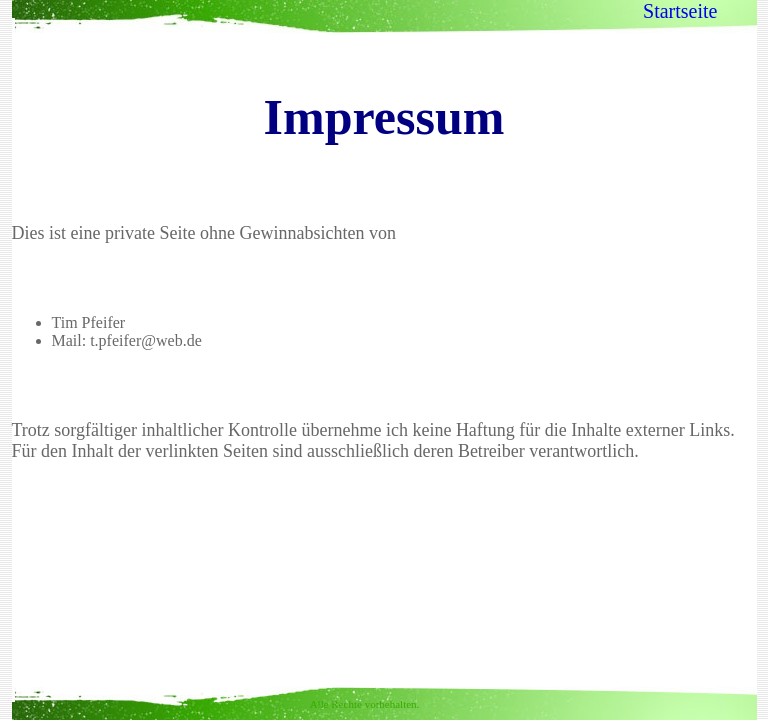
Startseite (680, 11)
